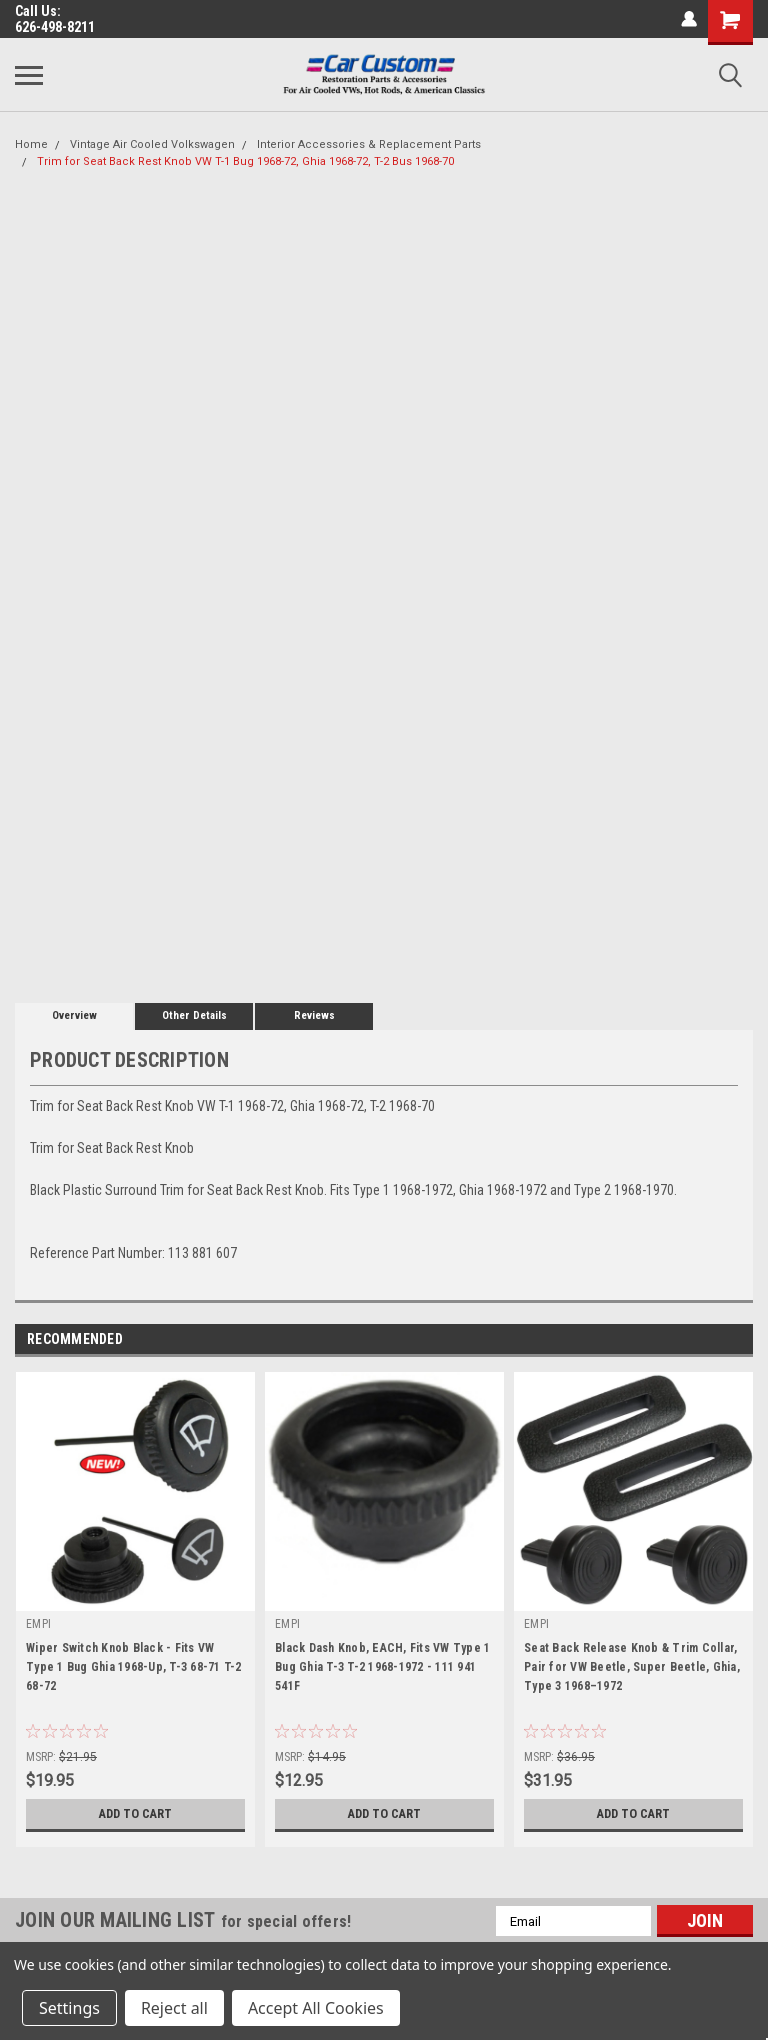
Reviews (314, 1015)
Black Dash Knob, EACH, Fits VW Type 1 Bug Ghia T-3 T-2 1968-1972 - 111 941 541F (382, 1667)
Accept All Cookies (316, 2008)
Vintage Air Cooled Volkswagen (152, 144)
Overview (74, 1015)
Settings (69, 2008)
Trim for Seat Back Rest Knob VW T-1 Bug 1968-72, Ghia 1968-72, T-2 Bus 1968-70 (245, 161)
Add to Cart (135, 1814)
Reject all (174, 2008)
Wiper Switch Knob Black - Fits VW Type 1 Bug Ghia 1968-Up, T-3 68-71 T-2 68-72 (134, 1667)
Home (31, 144)
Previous (709, 1340)
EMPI (38, 1624)
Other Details (194, 1015)
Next (737, 1340)
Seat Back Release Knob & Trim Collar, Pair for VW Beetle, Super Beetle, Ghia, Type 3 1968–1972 (632, 1667)
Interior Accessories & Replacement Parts (369, 144)
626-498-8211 (55, 27)
